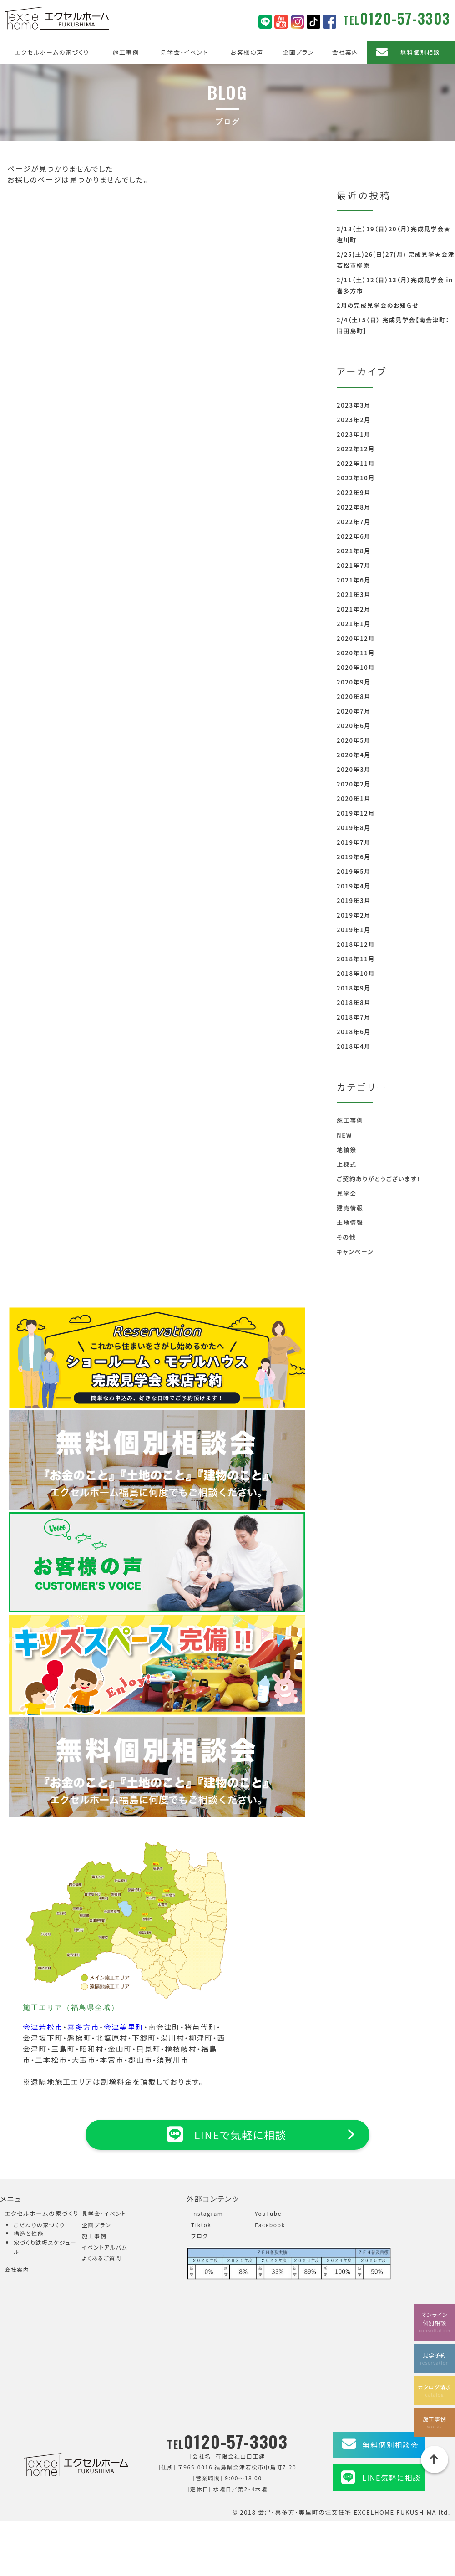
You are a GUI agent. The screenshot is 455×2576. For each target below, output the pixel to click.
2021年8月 (354, 550)
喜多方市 (83, 2026)
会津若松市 (43, 2026)
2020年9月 (354, 682)
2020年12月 (356, 638)
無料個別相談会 (391, 2444)
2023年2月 (354, 419)
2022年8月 (354, 507)
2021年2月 (354, 609)
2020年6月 (354, 725)
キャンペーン (355, 1251)
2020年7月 (354, 711)
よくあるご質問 (101, 2258)
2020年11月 (356, 652)
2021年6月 (354, 580)
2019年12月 (356, 813)
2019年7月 (354, 842)
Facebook (270, 2225)
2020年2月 (354, 784)
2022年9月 (354, 492)
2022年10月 (356, 478)
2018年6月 (354, 1031)
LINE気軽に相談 (391, 2477)
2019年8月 (354, 827)
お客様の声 (247, 52)
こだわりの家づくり (39, 2225)
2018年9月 (354, 988)
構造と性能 (29, 2233)
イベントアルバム (104, 2247)
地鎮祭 (347, 1149)
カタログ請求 (434, 2389)
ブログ (199, 2235)
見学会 (347, 1193)
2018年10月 (356, 973)
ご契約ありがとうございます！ (378, 1178)
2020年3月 (354, 769)
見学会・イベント (184, 52)
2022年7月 (354, 521)
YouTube (268, 2213)
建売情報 (350, 1208)
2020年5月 (354, 740)
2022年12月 (356, 448)
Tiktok (201, 2225)
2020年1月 (354, 798)
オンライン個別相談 (434, 2321)
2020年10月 (356, 667)
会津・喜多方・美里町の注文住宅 (305, 2512)
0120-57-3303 (405, 18)
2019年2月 (354, 915)
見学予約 (434, 2357)
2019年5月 (354, 871)
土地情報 (350, 1222)
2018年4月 (354, 1046)
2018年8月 (354, 1002)
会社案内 (345, 52)
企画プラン (298, 52)
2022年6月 (354, 536)
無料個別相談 (420, 52)
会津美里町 (124, 2026)
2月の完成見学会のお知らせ (378, 305)
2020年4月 (354, 754)
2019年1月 (354, 929)
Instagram (207, 2213)
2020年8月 (354, 696)
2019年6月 (354, 856)
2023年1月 (354, 434)
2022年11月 (356, 463)
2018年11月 (356, 958)
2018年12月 (356, 944)
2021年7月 (354, 565)
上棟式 (347, 1164)
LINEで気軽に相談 (227, 2134)
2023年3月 (354, 405)
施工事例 (125, 52)
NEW (344, 1135)
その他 (346, 1237)
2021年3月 (354, 594)
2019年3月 (354, 900)
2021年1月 (354, 623)
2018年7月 (354, 1017)
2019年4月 (354, 886)
